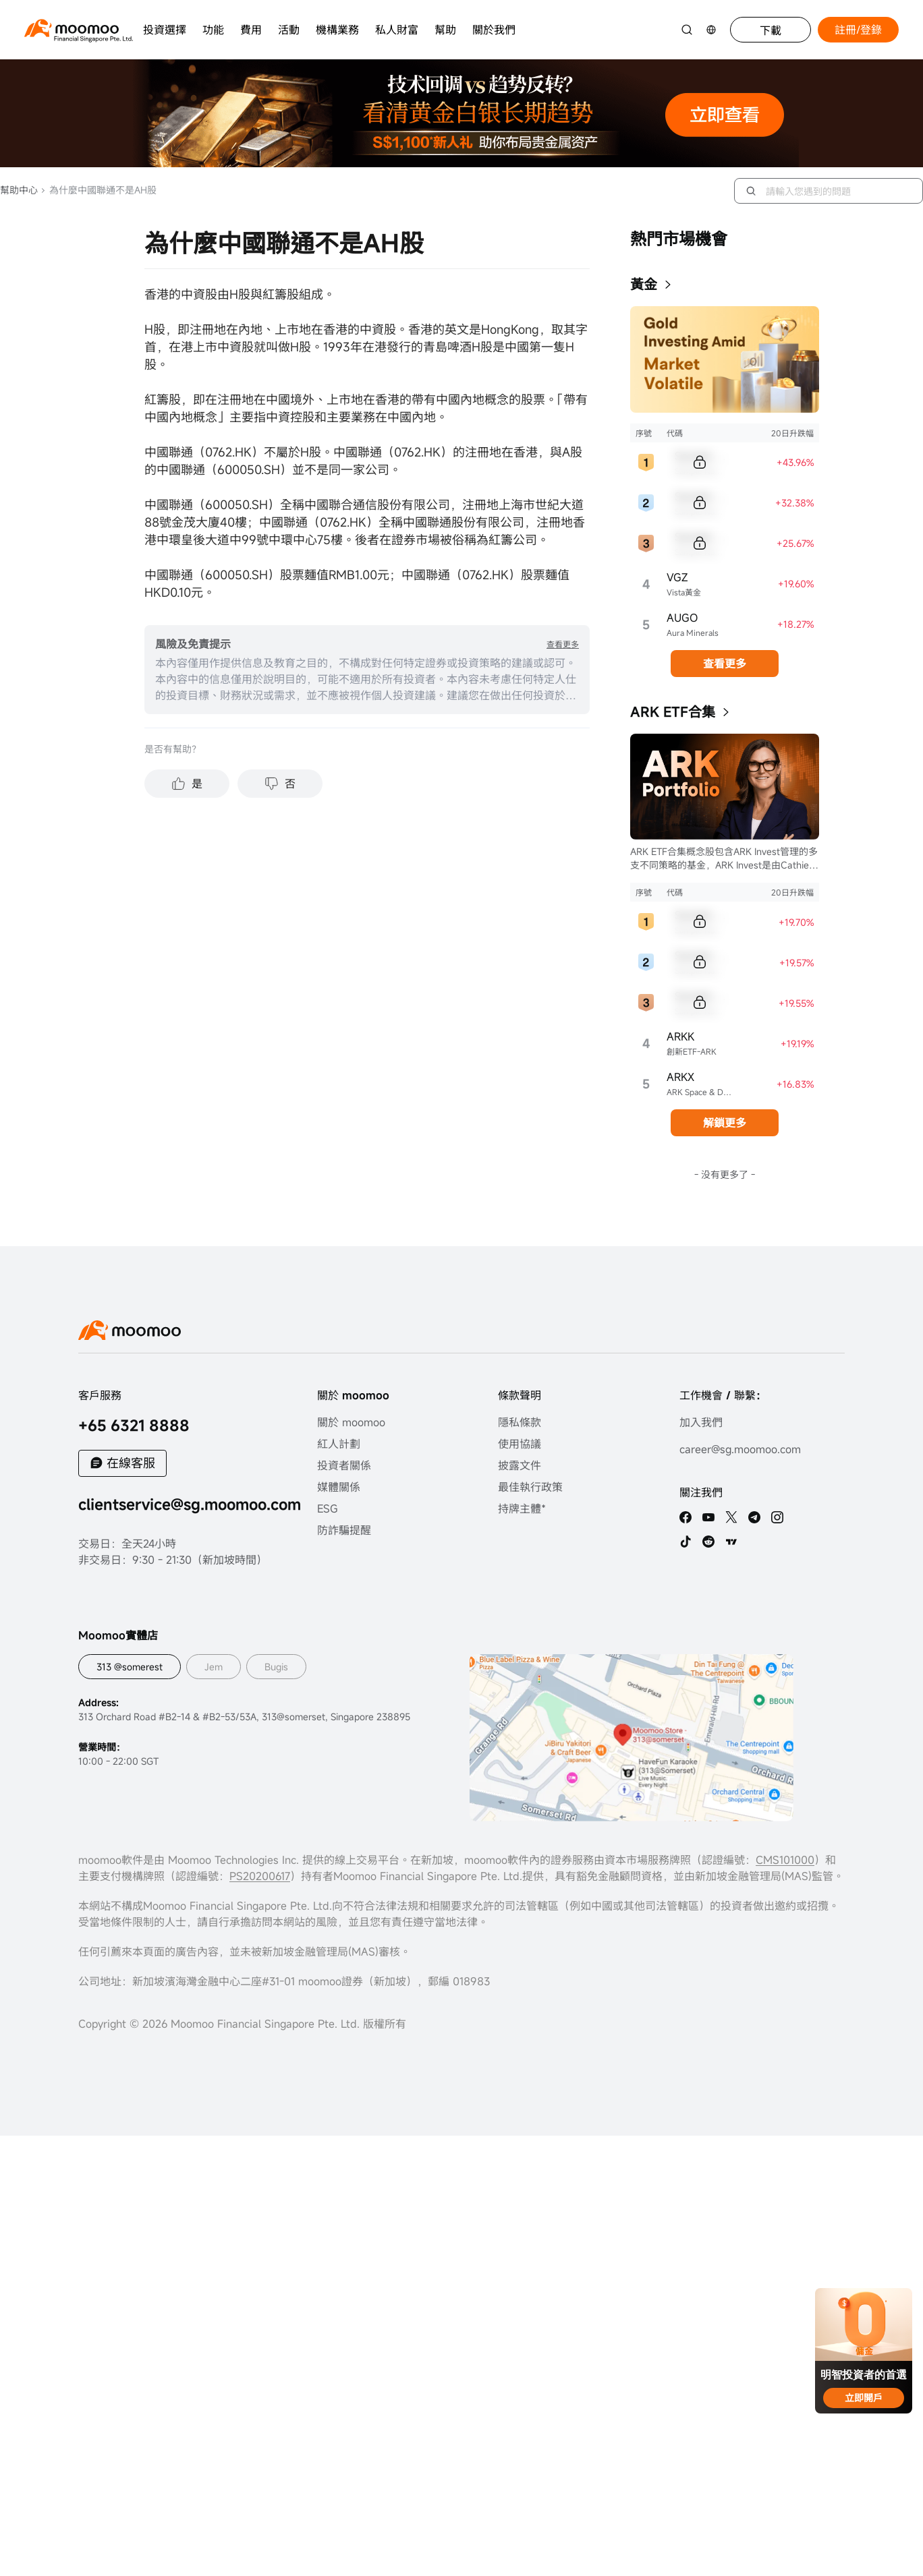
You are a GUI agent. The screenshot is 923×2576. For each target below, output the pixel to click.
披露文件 (519, 1465)
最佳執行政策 (530, 1487)
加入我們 (701, 1422)
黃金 (643, 284)
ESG (327, 1508)
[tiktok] (685, 1541)
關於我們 (493, 29)
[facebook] (685, 1517)
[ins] (777, 1517)
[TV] (731, 1541)
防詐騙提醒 (344, 1530)
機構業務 (337, 29)
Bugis (276, 1666)
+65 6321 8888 (134, 1425)
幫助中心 (19, 189)
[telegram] (754, 1517)
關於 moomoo (351, 1422)
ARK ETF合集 (672, 712)
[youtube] (708, 1517)
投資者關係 (344, 1465)
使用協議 (519, 1443)
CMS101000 (785, 1859)
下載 (770, 30)
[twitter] (731, 1517)
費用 (251, 29)
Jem (213, 1666)
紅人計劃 (338, 1443)
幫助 (445, 29)
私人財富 (396, 29)
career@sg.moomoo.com (740, 1449)
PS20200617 (259, 1876)
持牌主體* (522, 1508)
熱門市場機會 (678, 239)
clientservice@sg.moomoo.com (189, 1504)
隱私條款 (519, 1422)
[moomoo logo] (71, 28)
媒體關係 (338, 1487)
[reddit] (708, 1541)
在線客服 (131, 1463)
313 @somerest (129, 1666)
